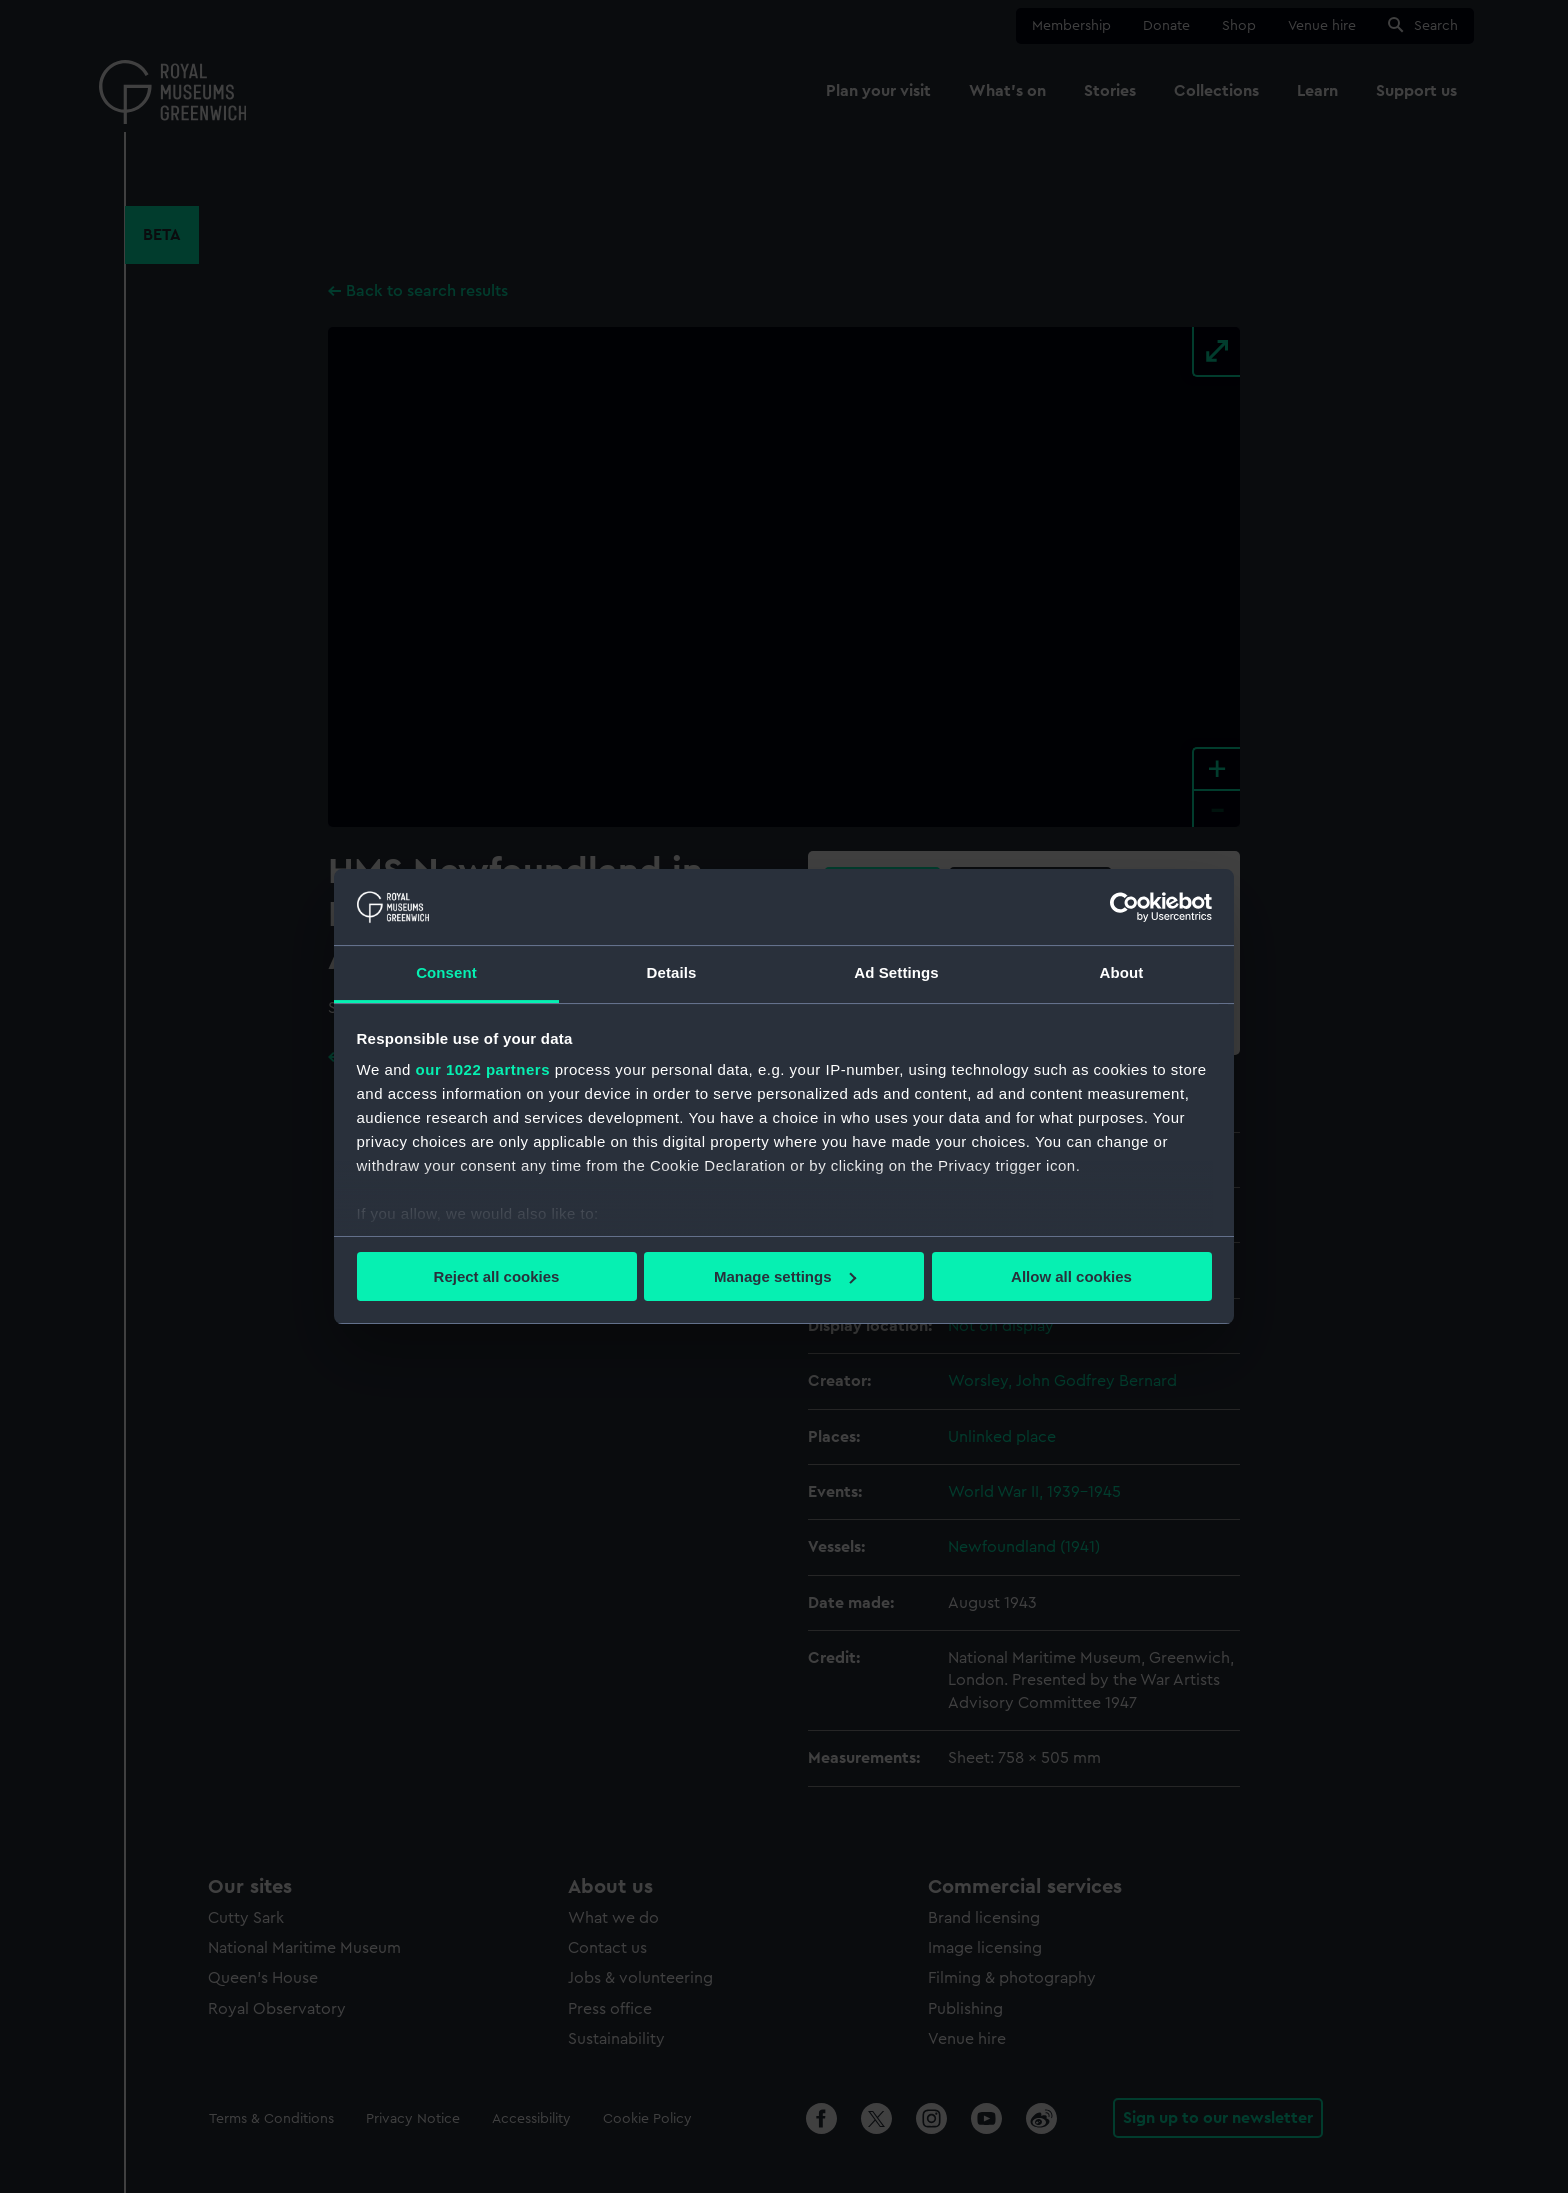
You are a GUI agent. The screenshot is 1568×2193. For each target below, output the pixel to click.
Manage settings (785, 1276)
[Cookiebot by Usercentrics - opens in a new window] (1124, 907)
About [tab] (1122, 972)
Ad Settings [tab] (896, 972)
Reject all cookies (497, 1276)
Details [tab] (672, 972)
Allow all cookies (1071, 1276)
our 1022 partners (483, 1069)
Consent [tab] (446, 972)
